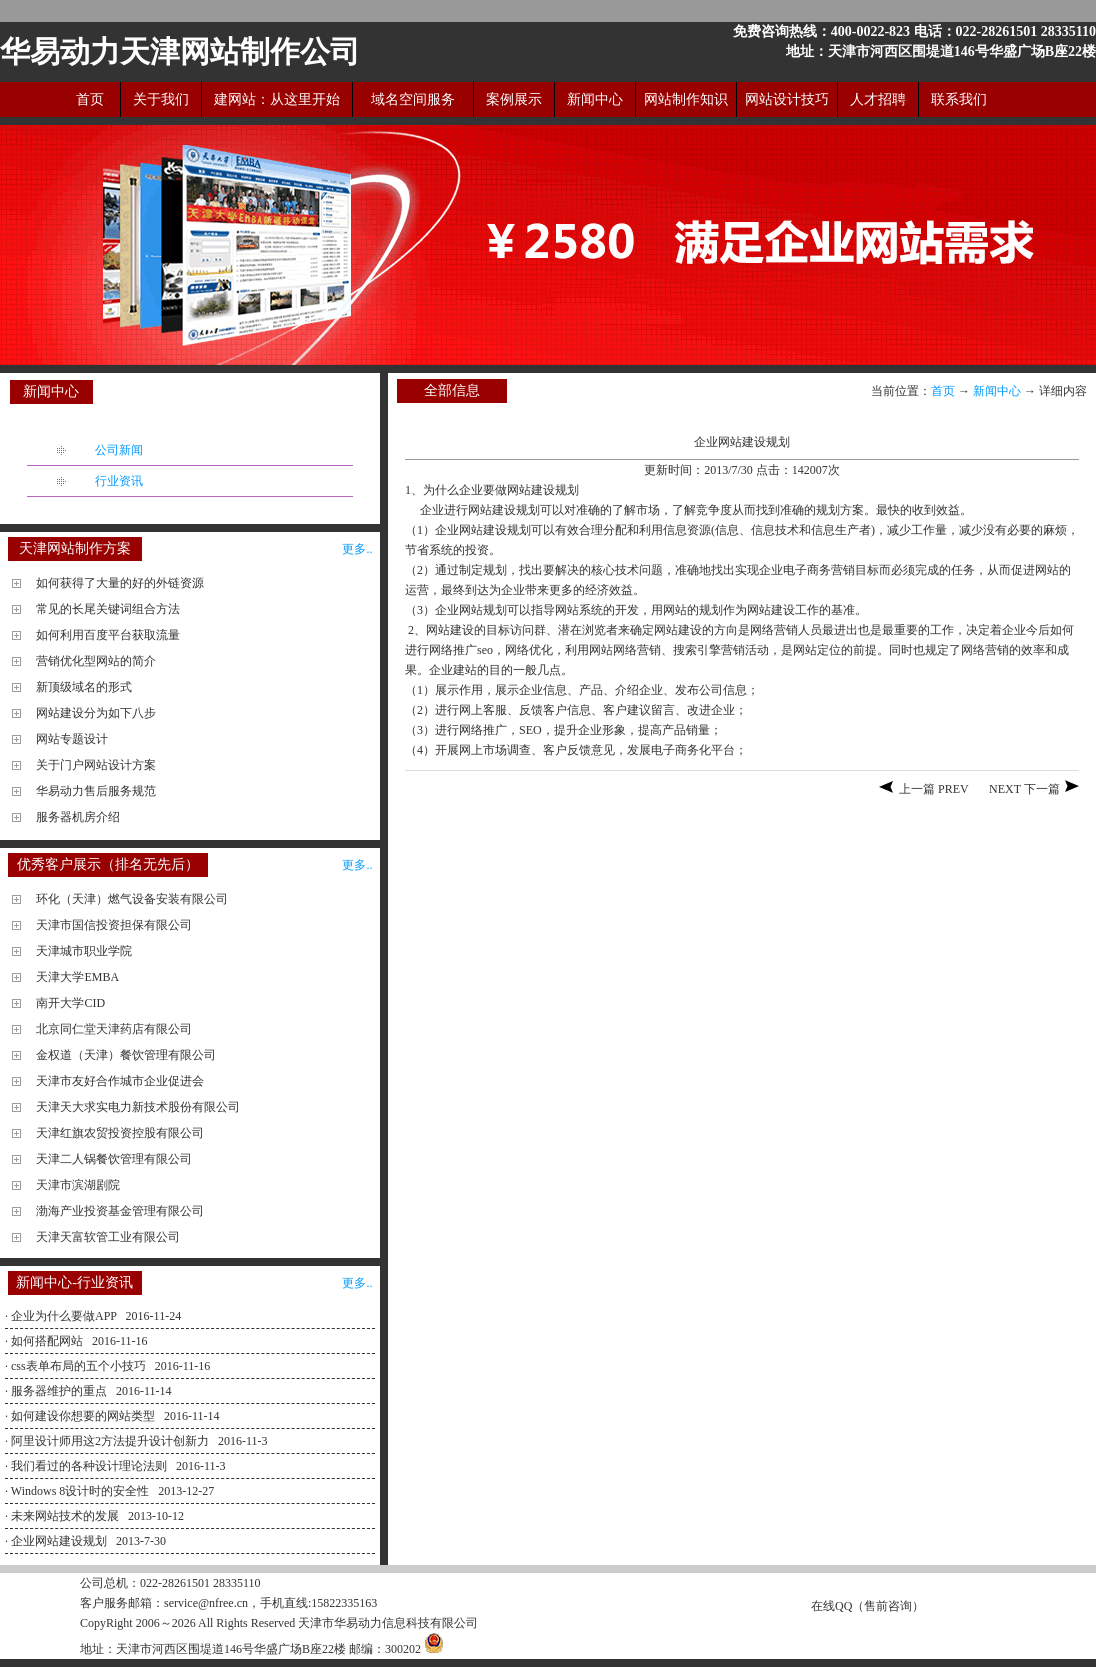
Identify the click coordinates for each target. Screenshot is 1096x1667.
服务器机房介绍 (78, 817)
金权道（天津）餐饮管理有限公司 (126, 1055)
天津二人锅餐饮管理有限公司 (114, 1159)
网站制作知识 (686, 99)
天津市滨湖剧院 (78, 1185)
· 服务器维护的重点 (57, 1391)
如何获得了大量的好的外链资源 (120, 583)
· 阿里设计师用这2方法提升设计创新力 (108, 1441)
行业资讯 (119, 481)
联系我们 (959, 99)
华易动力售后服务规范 (96, 791)
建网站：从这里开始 (277, 99)
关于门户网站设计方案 (96, 765)
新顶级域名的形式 (84, 687)
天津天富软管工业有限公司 (108, 1237)
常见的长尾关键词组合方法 (108, 609)
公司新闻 (119, 450)
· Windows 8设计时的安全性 (78, 1491)
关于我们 (161, 99)
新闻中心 (595, 99)
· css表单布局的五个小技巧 (77, 1366)
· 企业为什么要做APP (62, 1316)
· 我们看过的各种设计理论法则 (87, 1466)
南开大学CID (70, 1003)
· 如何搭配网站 (45, 1341)
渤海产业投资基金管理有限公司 (120, 1211)
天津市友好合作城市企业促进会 (120, 1081)
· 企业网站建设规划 (57, 1541)
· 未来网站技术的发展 (63, 1516)
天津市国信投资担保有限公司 (114, 925)
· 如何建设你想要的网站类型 (81, 1416)
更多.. (357, 549)
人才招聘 (878, 99)
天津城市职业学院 (84, 951)
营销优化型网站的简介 (96, 661)
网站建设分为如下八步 (96, 713)
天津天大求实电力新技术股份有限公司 (138, 1107)
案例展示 (514, 99)
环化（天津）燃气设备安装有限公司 (132, 899)
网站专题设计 (72, 739)
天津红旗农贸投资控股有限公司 (120, 1133)
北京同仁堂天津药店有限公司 (114, 1029)
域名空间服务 (413, 99)
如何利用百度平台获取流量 (108, 635)
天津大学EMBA (77, 977)
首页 (90, 99)
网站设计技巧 (787, 99)
